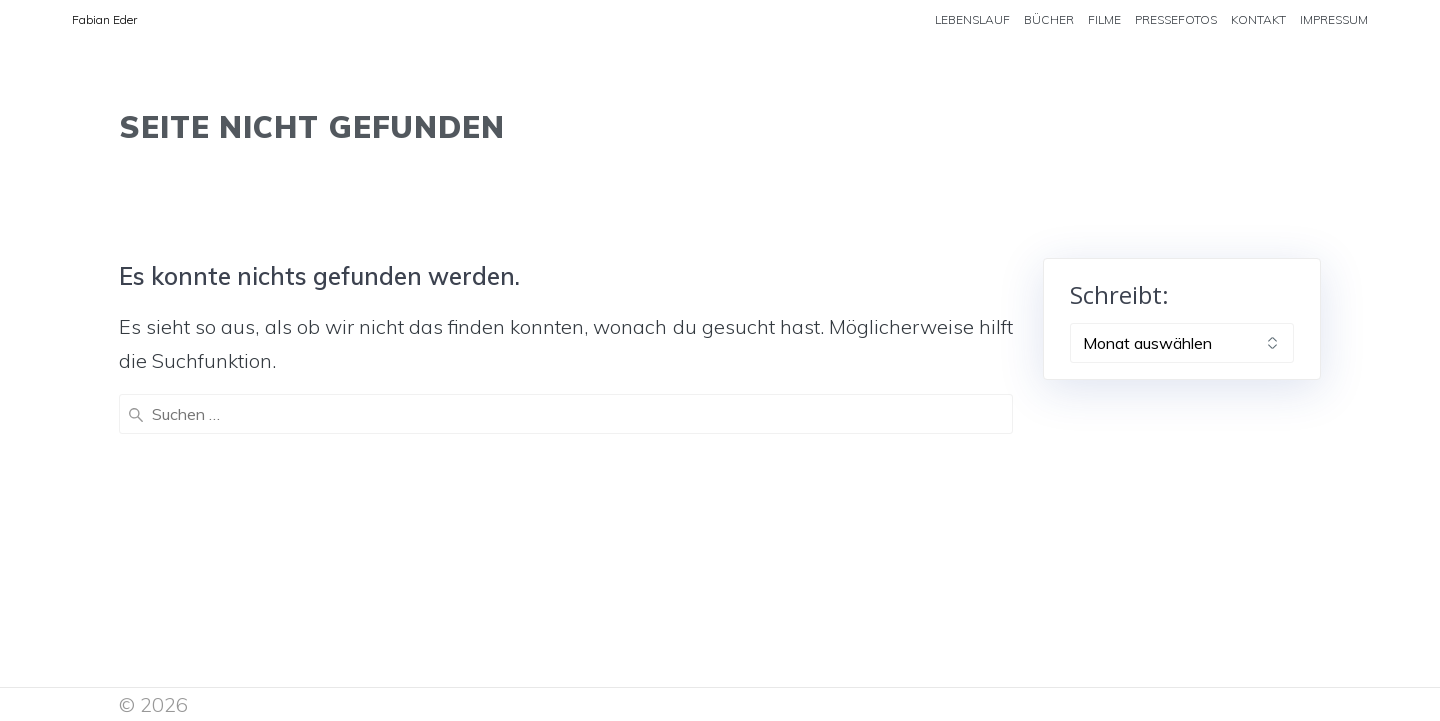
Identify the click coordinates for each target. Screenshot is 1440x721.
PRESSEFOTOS (1176, 19)
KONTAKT (1258, 19)
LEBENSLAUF (972, 19)
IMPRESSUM (1334, 19)
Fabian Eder (104, 19)
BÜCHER (1049, 19)
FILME (1104, 19)
